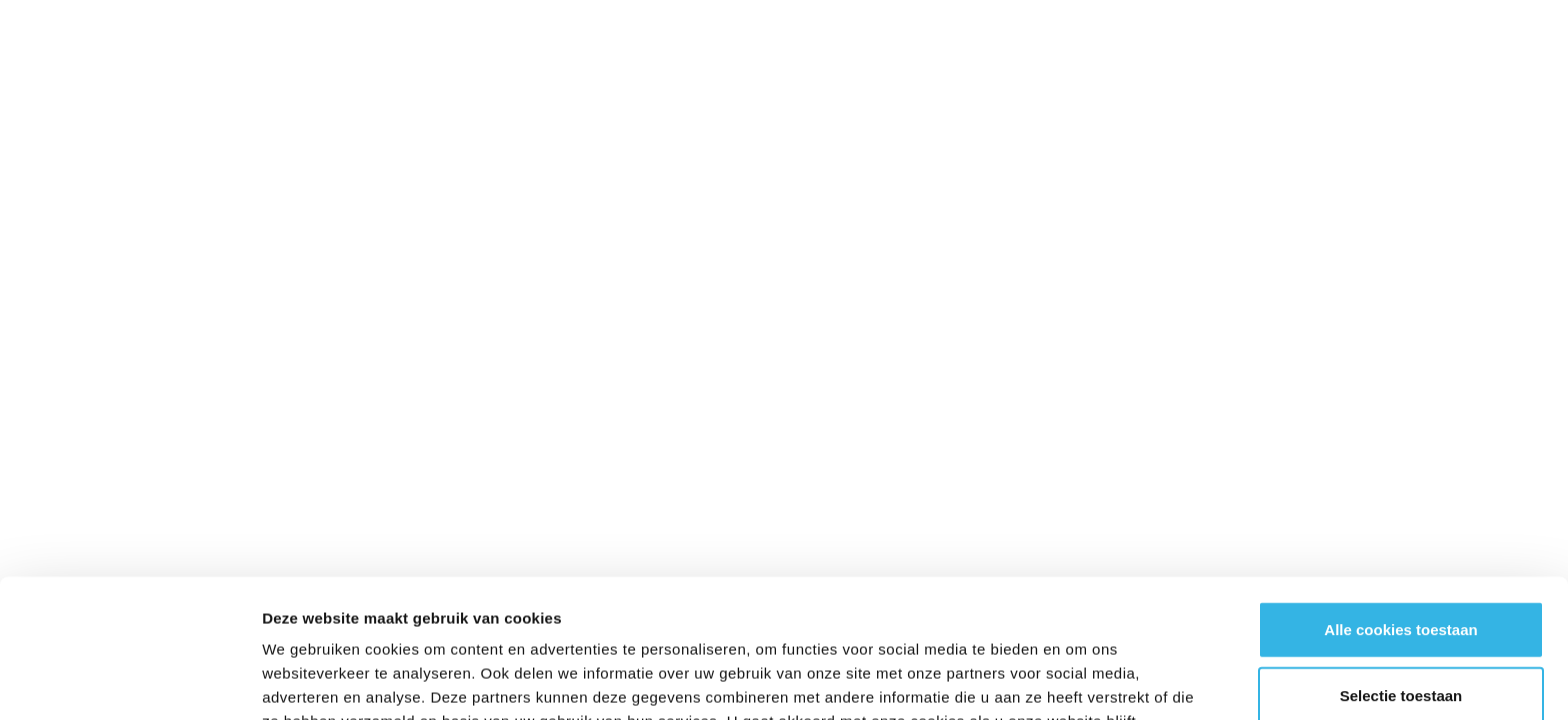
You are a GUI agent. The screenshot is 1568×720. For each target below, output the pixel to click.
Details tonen (1080, 680)
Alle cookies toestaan (1400, 499)
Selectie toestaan (1401, 565)
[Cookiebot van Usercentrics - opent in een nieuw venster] (129, 681)
